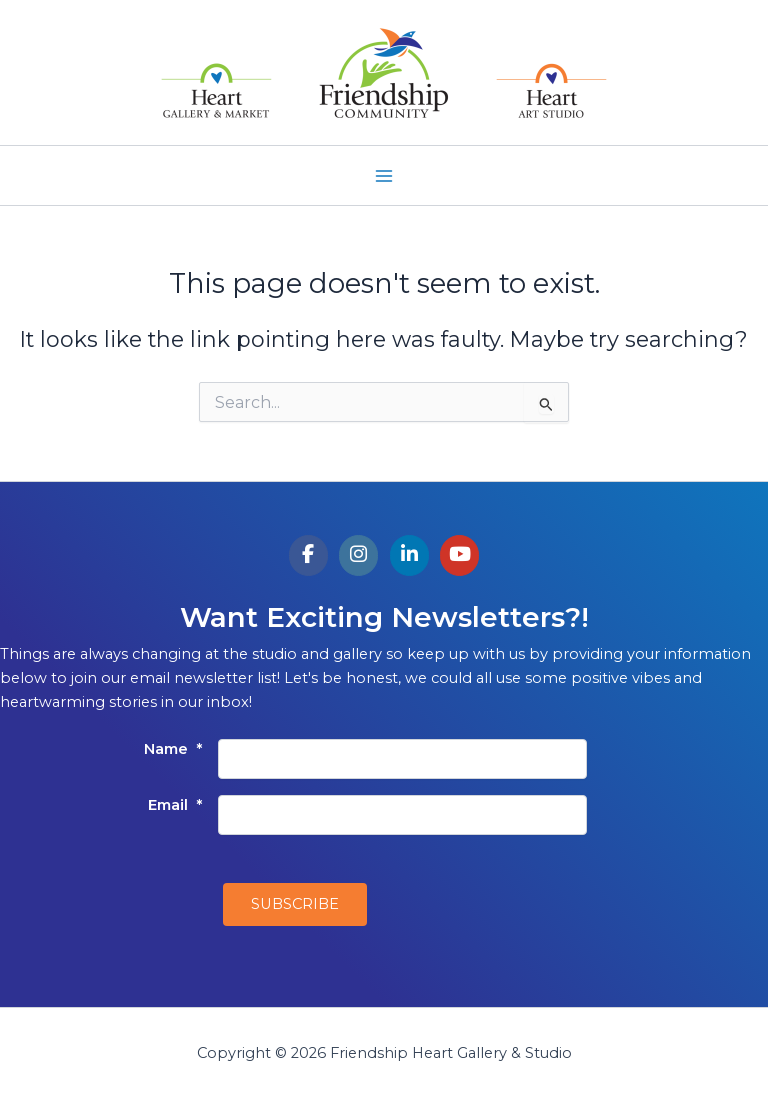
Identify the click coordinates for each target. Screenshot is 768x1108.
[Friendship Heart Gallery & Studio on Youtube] (459, 555)
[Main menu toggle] (384, 175)
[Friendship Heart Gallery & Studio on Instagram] (358, 555)
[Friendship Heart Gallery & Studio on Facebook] (308, 555)
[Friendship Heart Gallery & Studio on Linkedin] (409, 555)
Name (173, 749)
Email (175, 805)
